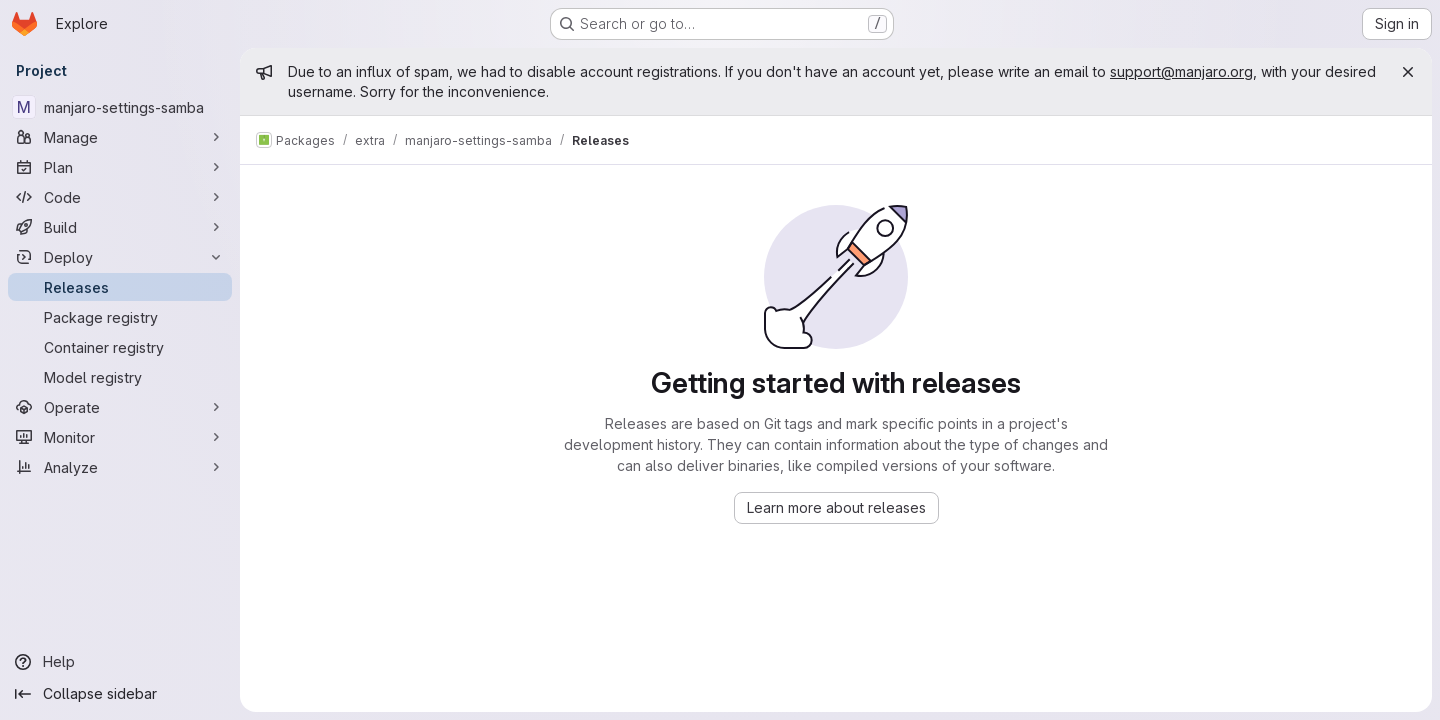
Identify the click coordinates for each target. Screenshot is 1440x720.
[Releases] (120, 287)
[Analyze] (120, 467)
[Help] (120, 662)
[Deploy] (120, 257)
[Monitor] (120, 437)
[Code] (120, 197)
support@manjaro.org (1181, 71)
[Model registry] (120, 377)
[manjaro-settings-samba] (120, 107)
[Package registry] (120, 317)
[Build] (120, 227)
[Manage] (120, 137)
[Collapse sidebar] (120, 694)
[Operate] (120, 407)
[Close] (1408, 72)
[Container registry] (120, 347)
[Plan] (120, 167)
